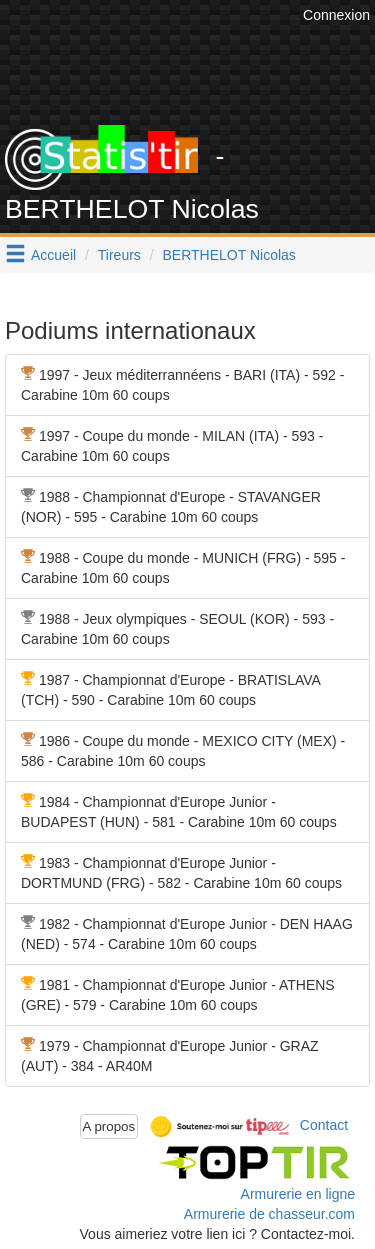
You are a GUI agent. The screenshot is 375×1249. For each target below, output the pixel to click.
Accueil (53, 255)
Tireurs (119, 255)
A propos (109, 1126)
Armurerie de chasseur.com (269, 1214)
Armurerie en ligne (298, 1194)
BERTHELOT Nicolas (229, 255)
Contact (324, 1125)
